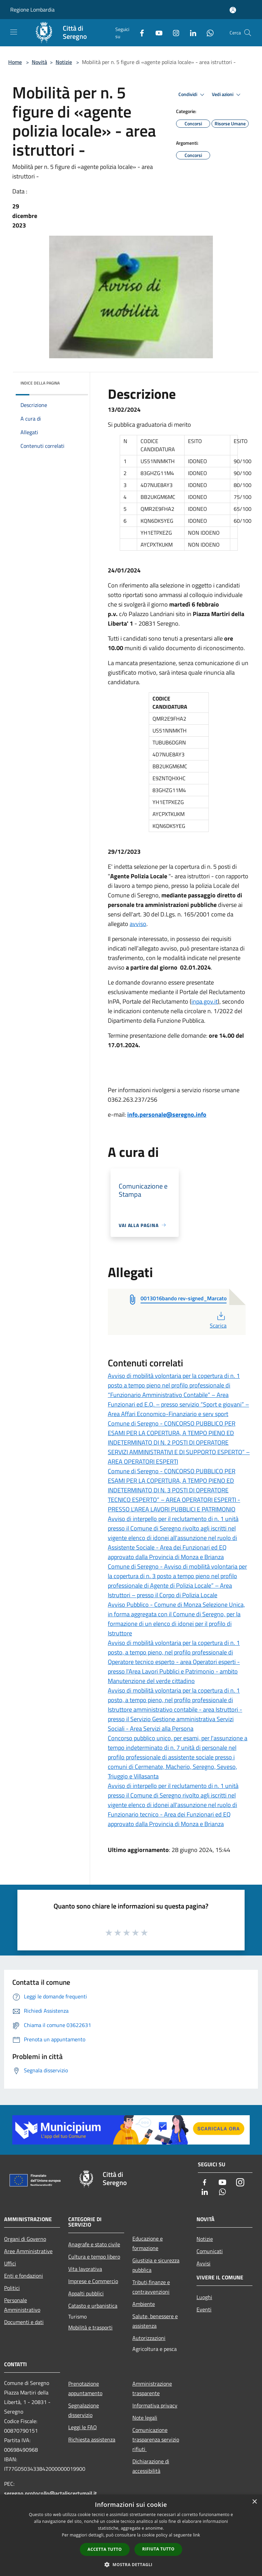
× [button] (254, 2501)
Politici (12, 2288)
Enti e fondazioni (23, 2276)
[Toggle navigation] (14, 32)
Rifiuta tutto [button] (158, 2549)
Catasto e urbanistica (92, 2306)
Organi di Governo (25, 2239)
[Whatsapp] (207, 32)
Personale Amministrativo (22, 2305)
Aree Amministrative (28, 2251)
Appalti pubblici (86, 2293)
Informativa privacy (154, 2405)
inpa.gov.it (204, 1001)
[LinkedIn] (190, 32)
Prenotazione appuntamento (85, 2388)
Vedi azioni (227, 95)
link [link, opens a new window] (196, 2535)
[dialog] (131, 2535)
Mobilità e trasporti (90, 2327)
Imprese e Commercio (93, 2281)
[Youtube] (156, 32)
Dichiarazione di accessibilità (150, 2466)
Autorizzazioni (148, 2338)
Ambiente (143, 2304)
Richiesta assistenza (91, 2439)
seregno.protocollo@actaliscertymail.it (50, 2493)
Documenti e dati (24, 2322)
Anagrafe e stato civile (94, 2244)
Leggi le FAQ (82, 2427)
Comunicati (209, 2251)
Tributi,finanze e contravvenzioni (151, 2287)
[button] (131, 2564)
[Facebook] (139, 32)
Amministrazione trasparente (152, 2388)
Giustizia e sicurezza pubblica (155, 2265)
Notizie (64, 62)
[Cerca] (248, 33)
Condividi (192, 95)
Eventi (204, 2309)
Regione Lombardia (32, 9)
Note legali (144, 2418)
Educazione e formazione (147, 2243)
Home (15, 62)
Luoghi (204, 2297)
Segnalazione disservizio (83, 2410)
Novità (39, 62)
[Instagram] (173, 32)
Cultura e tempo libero (94, 2256)
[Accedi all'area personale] (232, 10)
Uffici (10, 2263)
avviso (138, 923)
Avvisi (203, 2263)
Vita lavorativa (85, 2269)
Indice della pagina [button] (40, 383)
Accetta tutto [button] (105, 2549)
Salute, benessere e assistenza (155, 2321)
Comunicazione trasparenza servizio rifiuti (155, 2439)
